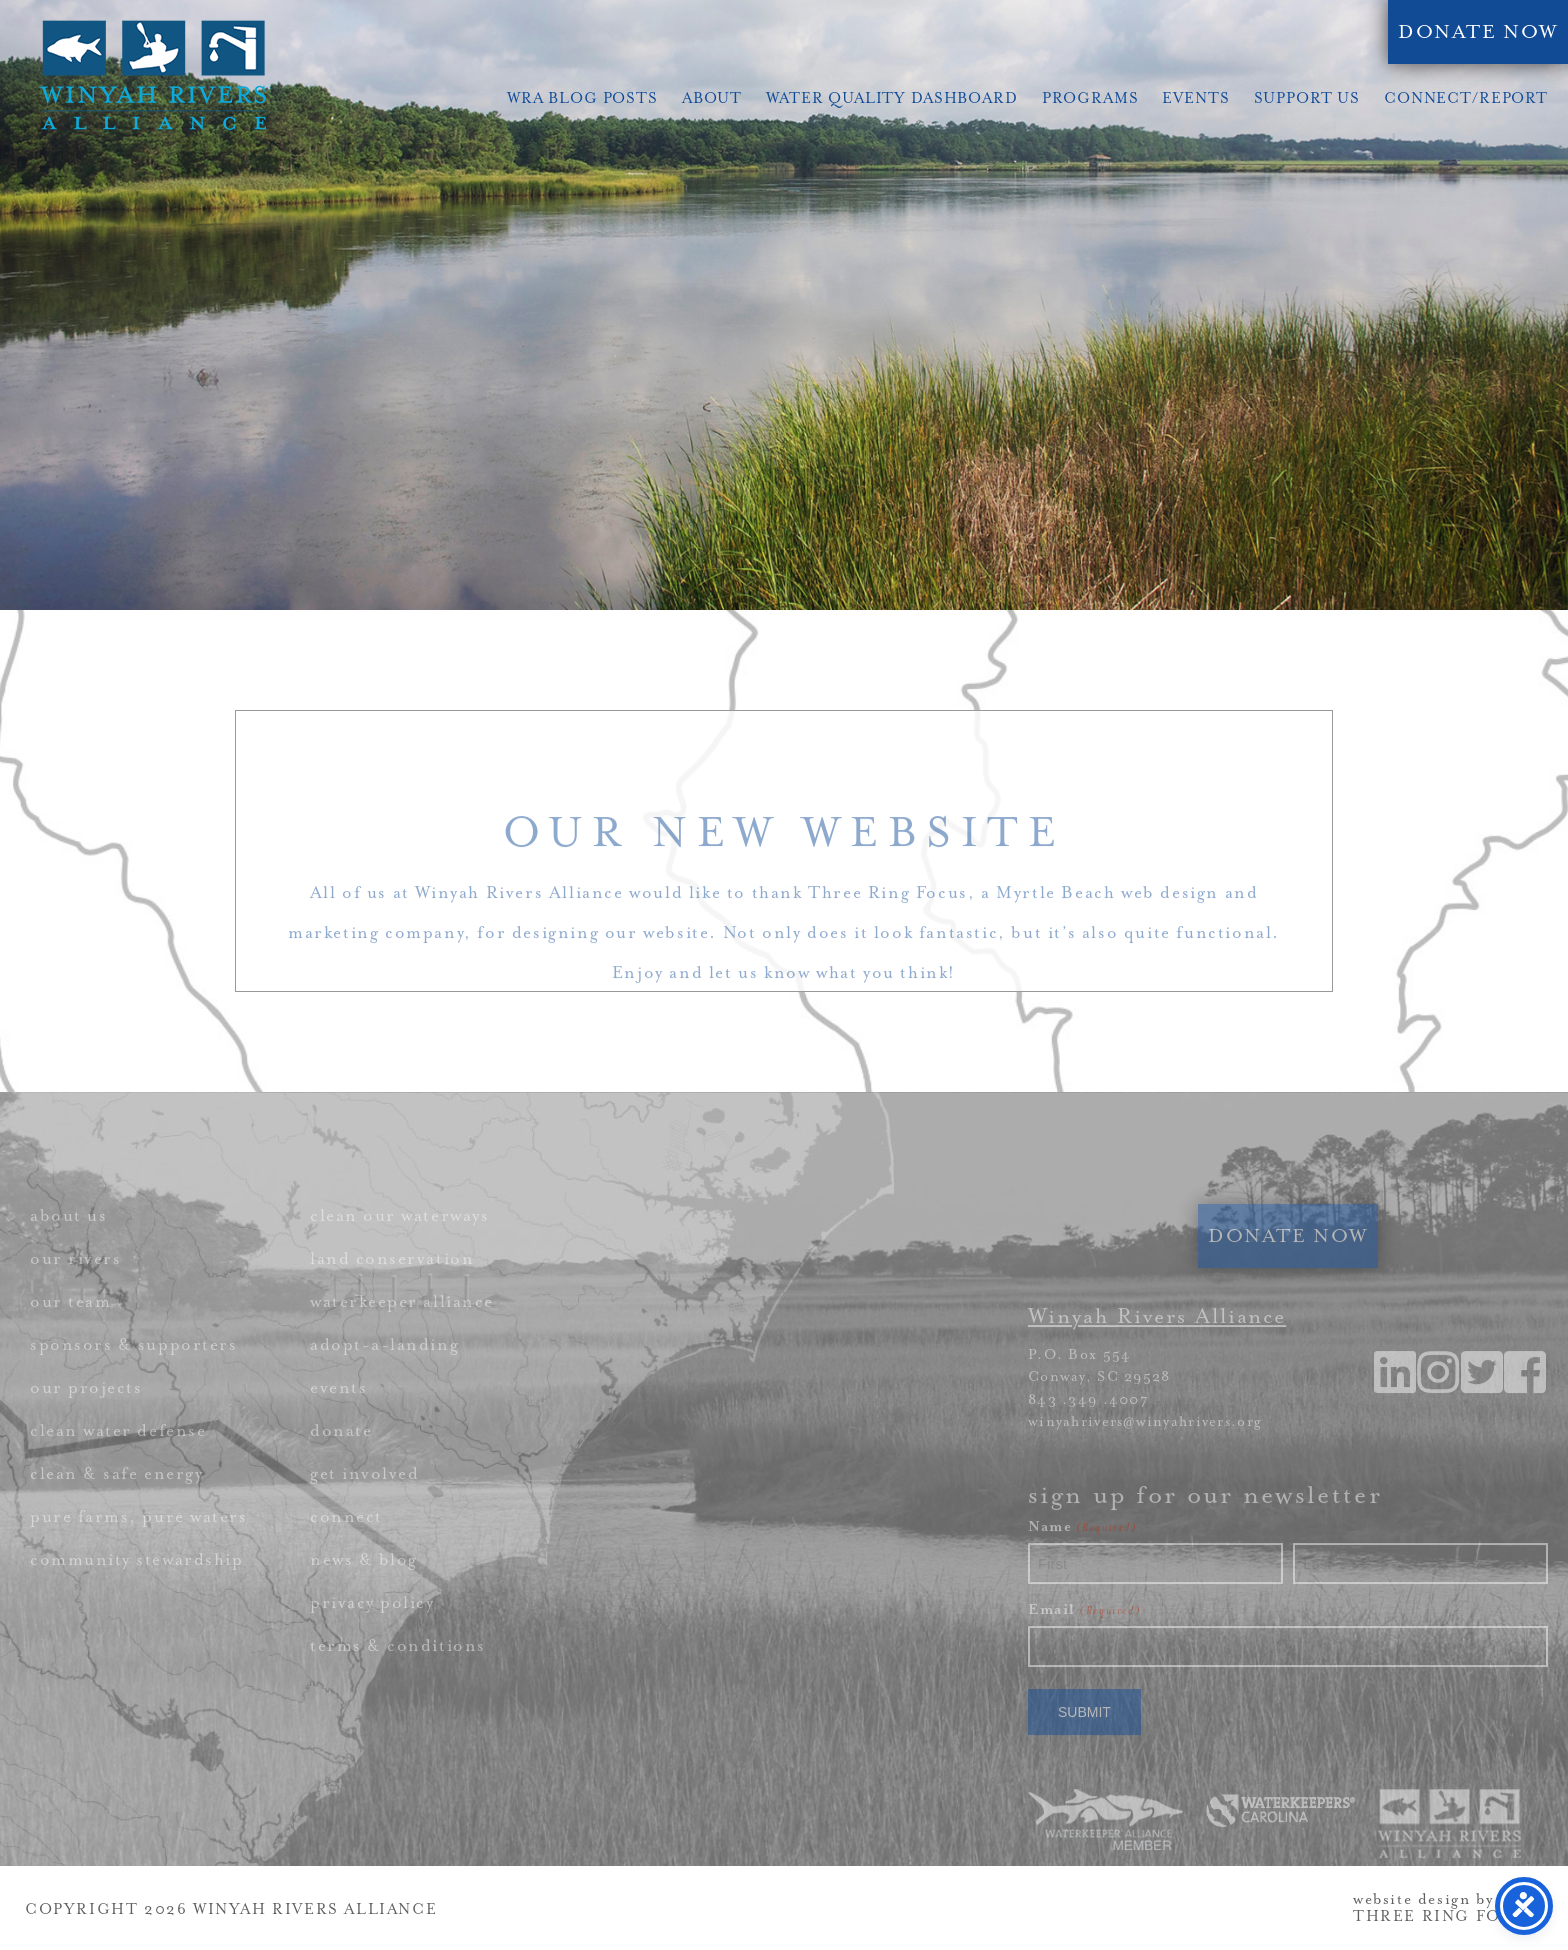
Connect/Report (1466, 98)
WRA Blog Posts (582, 98)
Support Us (1307, 98)
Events (1195, 98)
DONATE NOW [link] (1478, 32)
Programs (1090, 98)
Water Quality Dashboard (892, 98)
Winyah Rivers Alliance (153, 75)
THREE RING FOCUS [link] (1446, 1916)
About (712, 98)
